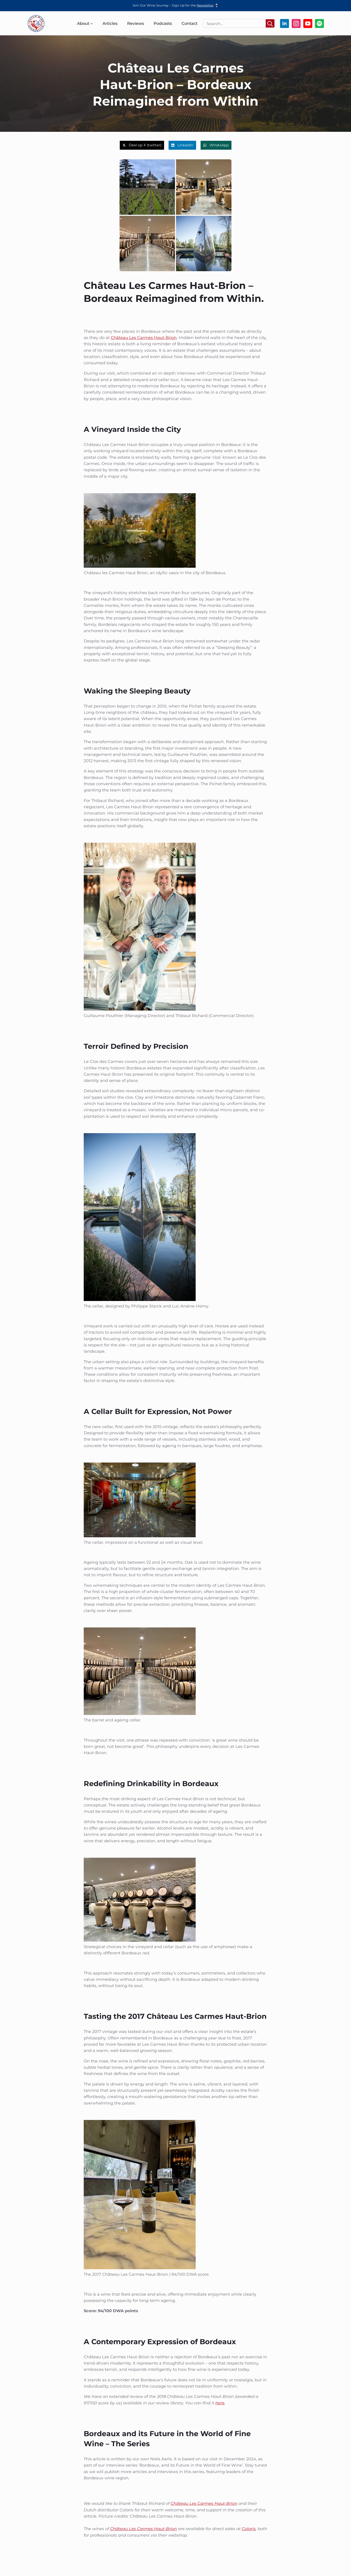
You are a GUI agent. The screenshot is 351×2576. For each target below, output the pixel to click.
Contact (189, 23)
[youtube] (307, 23)
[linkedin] (284, 23)
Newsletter (205, 5)
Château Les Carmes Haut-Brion (144, 337)
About (83, 23)
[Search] (270, 23)
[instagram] (296, 23)
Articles (110, 23)
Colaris (249, 2528)
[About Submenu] (91, 23)
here (220, 2403)
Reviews (135, 23)
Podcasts (163, 23)
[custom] (319, 23)
